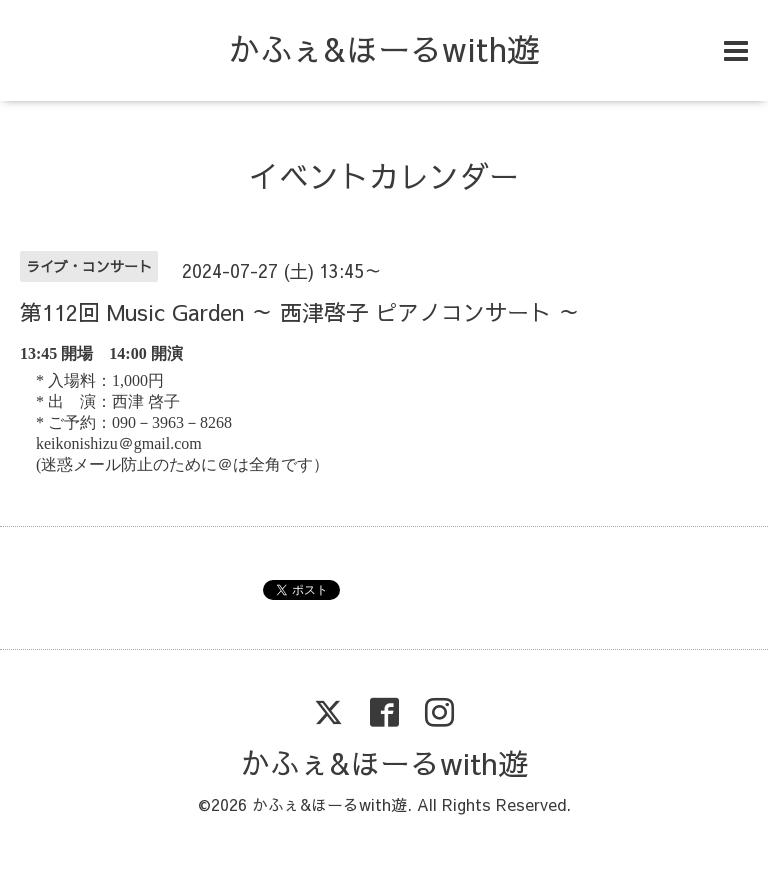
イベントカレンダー (384, 175)
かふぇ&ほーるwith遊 (383, 48)
